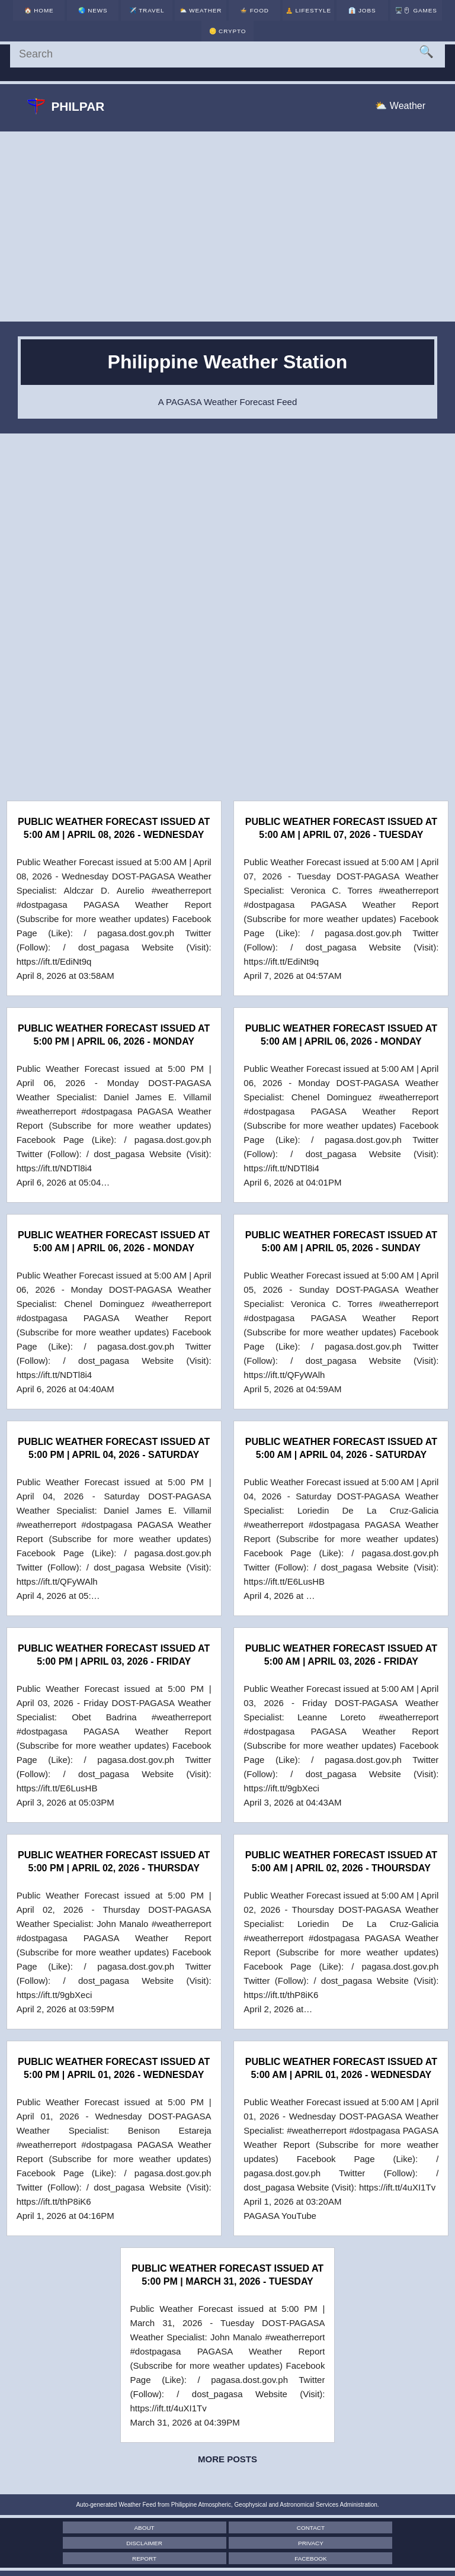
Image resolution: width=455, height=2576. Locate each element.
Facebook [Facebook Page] (367, 2543)
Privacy (88, 2543)
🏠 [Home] (36, 17)
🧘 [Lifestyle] (275, 14)
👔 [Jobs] (323, 17)
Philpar (68, 106)
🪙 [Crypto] (418, 17)
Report (227, 2543)
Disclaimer (367, 2527)
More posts (227, 2459)
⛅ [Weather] (179, 17)
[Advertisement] (227, 227)
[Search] (227, 54)
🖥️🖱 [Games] (371, 17)
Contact (227, 2527)
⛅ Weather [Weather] (400, 106)
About (88, 2527)
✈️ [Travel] (132, 17)
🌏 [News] (84, 17)
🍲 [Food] (227, 17)
